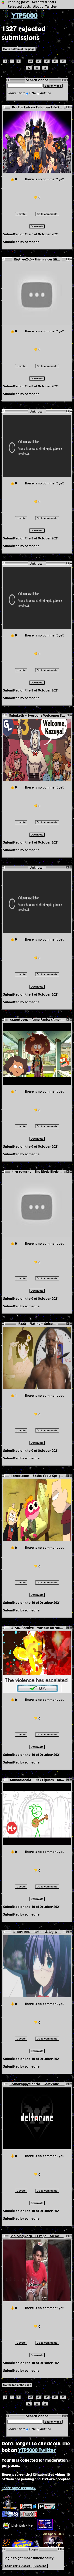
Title (32, 93)
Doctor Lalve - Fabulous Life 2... (37, 107)
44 (38, 61)
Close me (40, 2565)
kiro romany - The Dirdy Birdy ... (37, 1172)
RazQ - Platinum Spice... (37, 1324)
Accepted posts (44, 2)
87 (28, 67)
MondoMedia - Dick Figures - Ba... (37, 1780)
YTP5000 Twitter (37, 2450)
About (38, 7)
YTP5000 (19, 16)
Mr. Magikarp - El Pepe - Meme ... (37, 2236)
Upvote (21, 214)
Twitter (51, 7)
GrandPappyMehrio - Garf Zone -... (37, 2084)
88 (37, 67)
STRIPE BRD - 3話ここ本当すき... (37, 1932)
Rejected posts (19, 7)
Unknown (37, 411)
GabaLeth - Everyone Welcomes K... (37, 715)
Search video (53, 85)
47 (63, 61)
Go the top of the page (17, 2384)
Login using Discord (18, 2565)
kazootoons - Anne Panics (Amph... (37, 1020)
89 (45, 67)
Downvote (37, 226)
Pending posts (18, 2)
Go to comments (47, 214)
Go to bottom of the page (18, 49)
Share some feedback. (19, 2488)
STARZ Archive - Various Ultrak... (37, 1628)
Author (45, 93)
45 (46, 61)
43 (30, 61)
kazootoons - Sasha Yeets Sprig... (37, 1476)
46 (54, 61)
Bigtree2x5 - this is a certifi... (37, 259)
